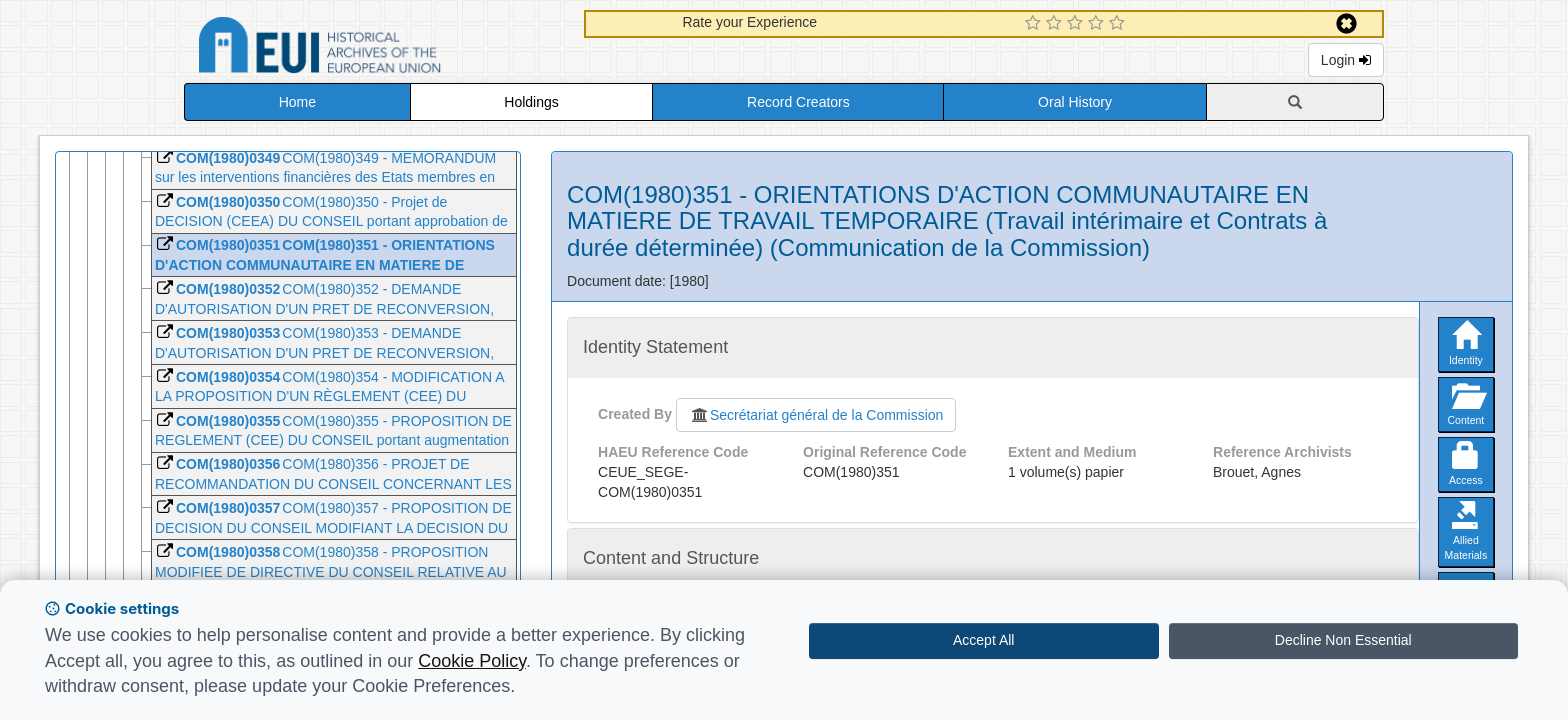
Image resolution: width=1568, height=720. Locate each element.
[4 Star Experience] (1098, 24)
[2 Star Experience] (1056, 24)
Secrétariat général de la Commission (816, 415)
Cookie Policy (472, 661)
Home (297, 102)
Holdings (531, 102)
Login (1346, 60)
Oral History (1075, 102)
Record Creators (798, 102)
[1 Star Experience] (1035, 24)
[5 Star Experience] (1119, 24)
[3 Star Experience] (1077, 24)
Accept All (983, 640)
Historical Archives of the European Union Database (376, 48)
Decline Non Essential (1343, 640)
